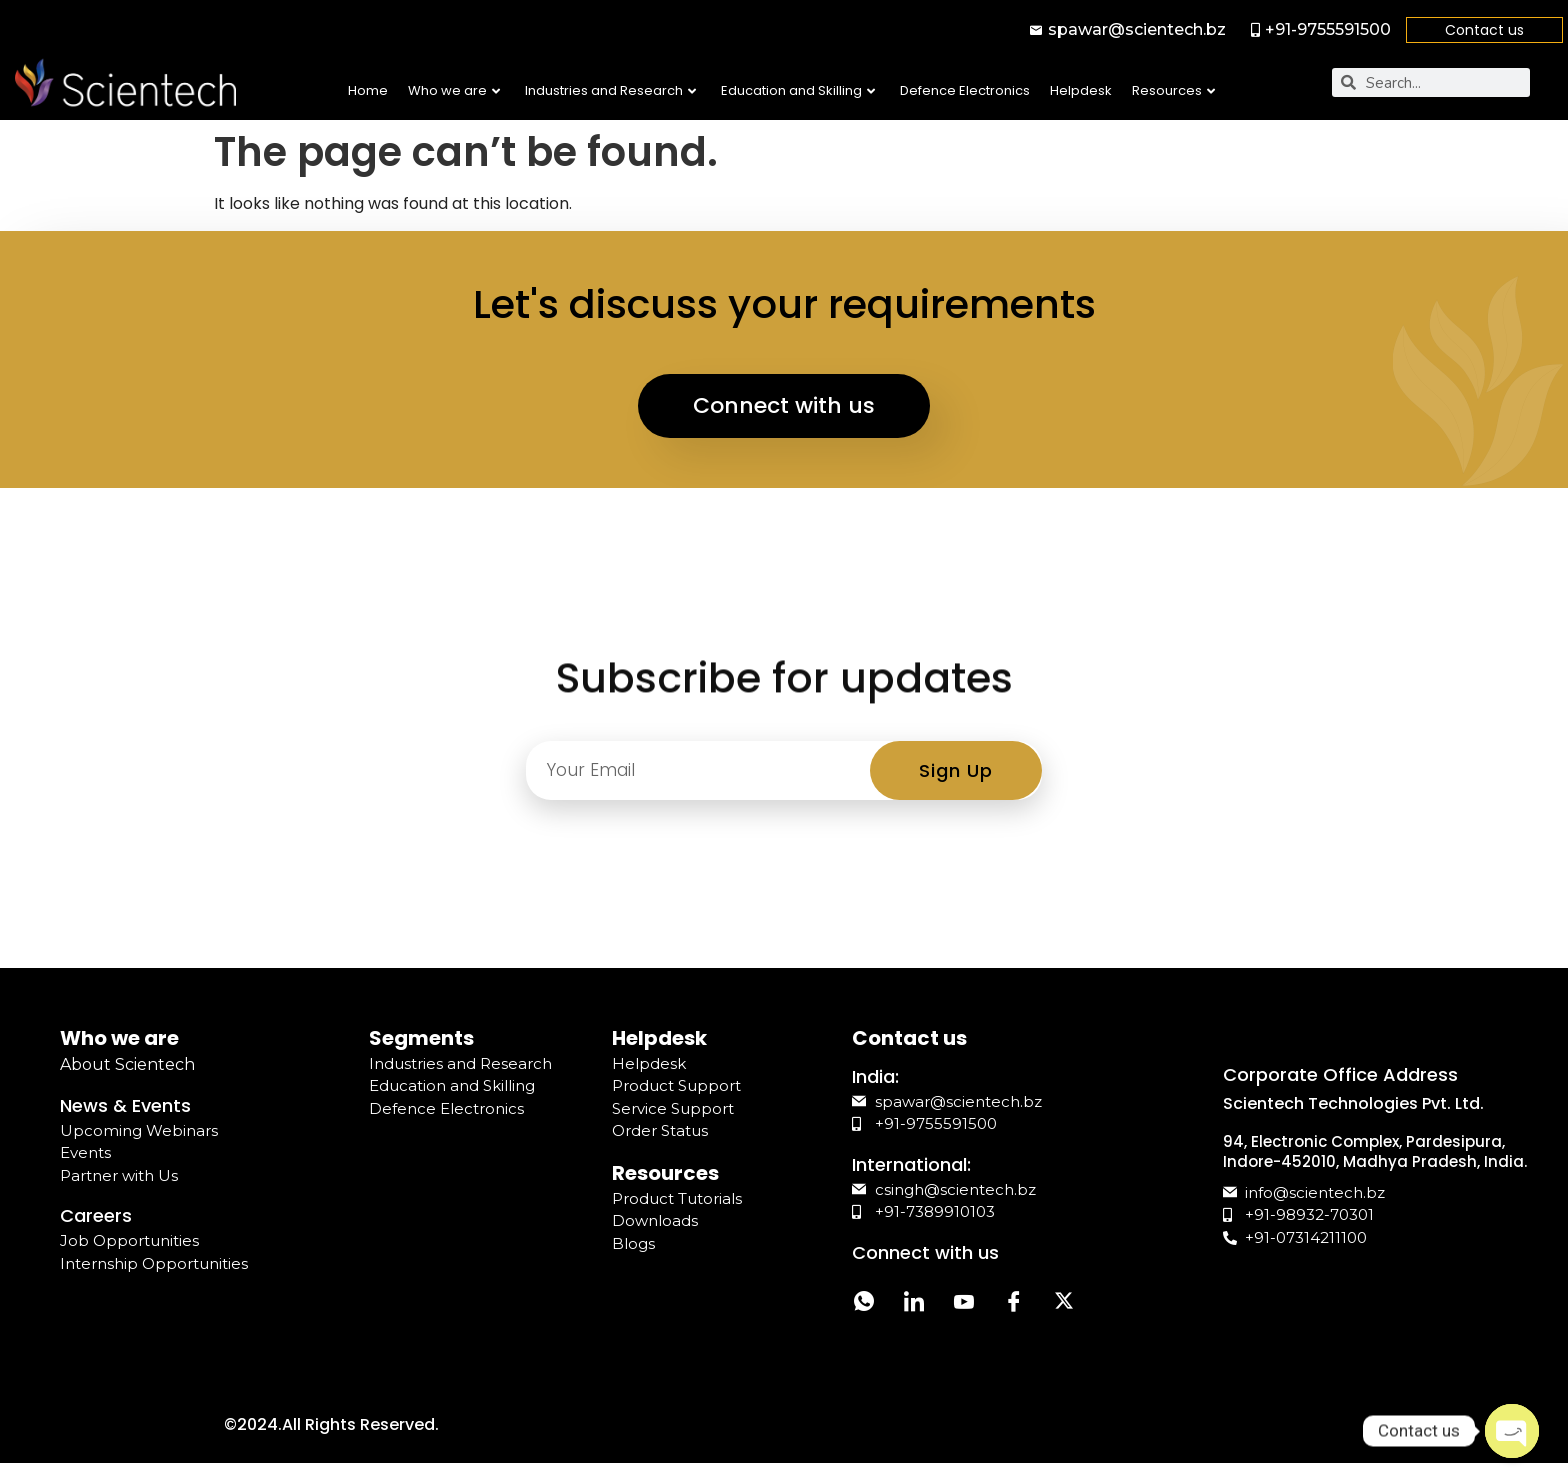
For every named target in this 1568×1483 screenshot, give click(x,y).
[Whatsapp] (864, 1304)
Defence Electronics (965, 90)
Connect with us (784, 405)
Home (368, 90)
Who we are (454, 90)
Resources (1173, 90)
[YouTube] (964, 1304)
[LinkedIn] (914, 1304)
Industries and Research (610, 90)
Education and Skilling (798, 90)
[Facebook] (1014, 1304)
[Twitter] (1064, 1304)
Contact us (1484, 30)
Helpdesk (1081, 90)
